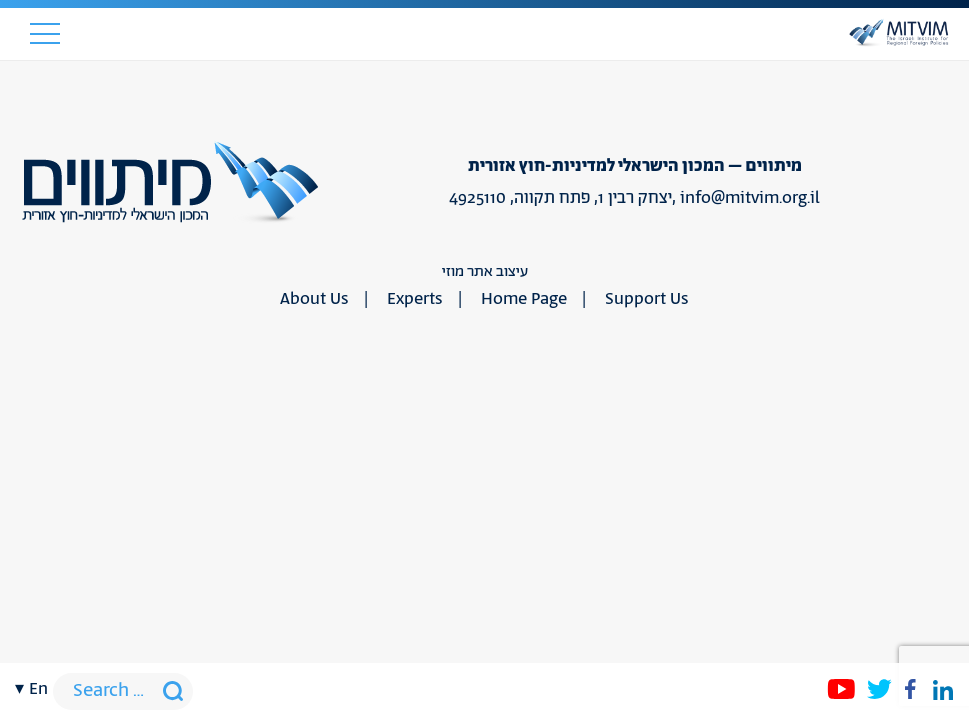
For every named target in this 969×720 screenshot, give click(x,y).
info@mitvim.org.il (750, 198)
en (38, 689)
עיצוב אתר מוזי (485, 271)
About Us (314, 299)
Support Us (647, 299)
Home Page (524, 299)
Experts (415, 299)
